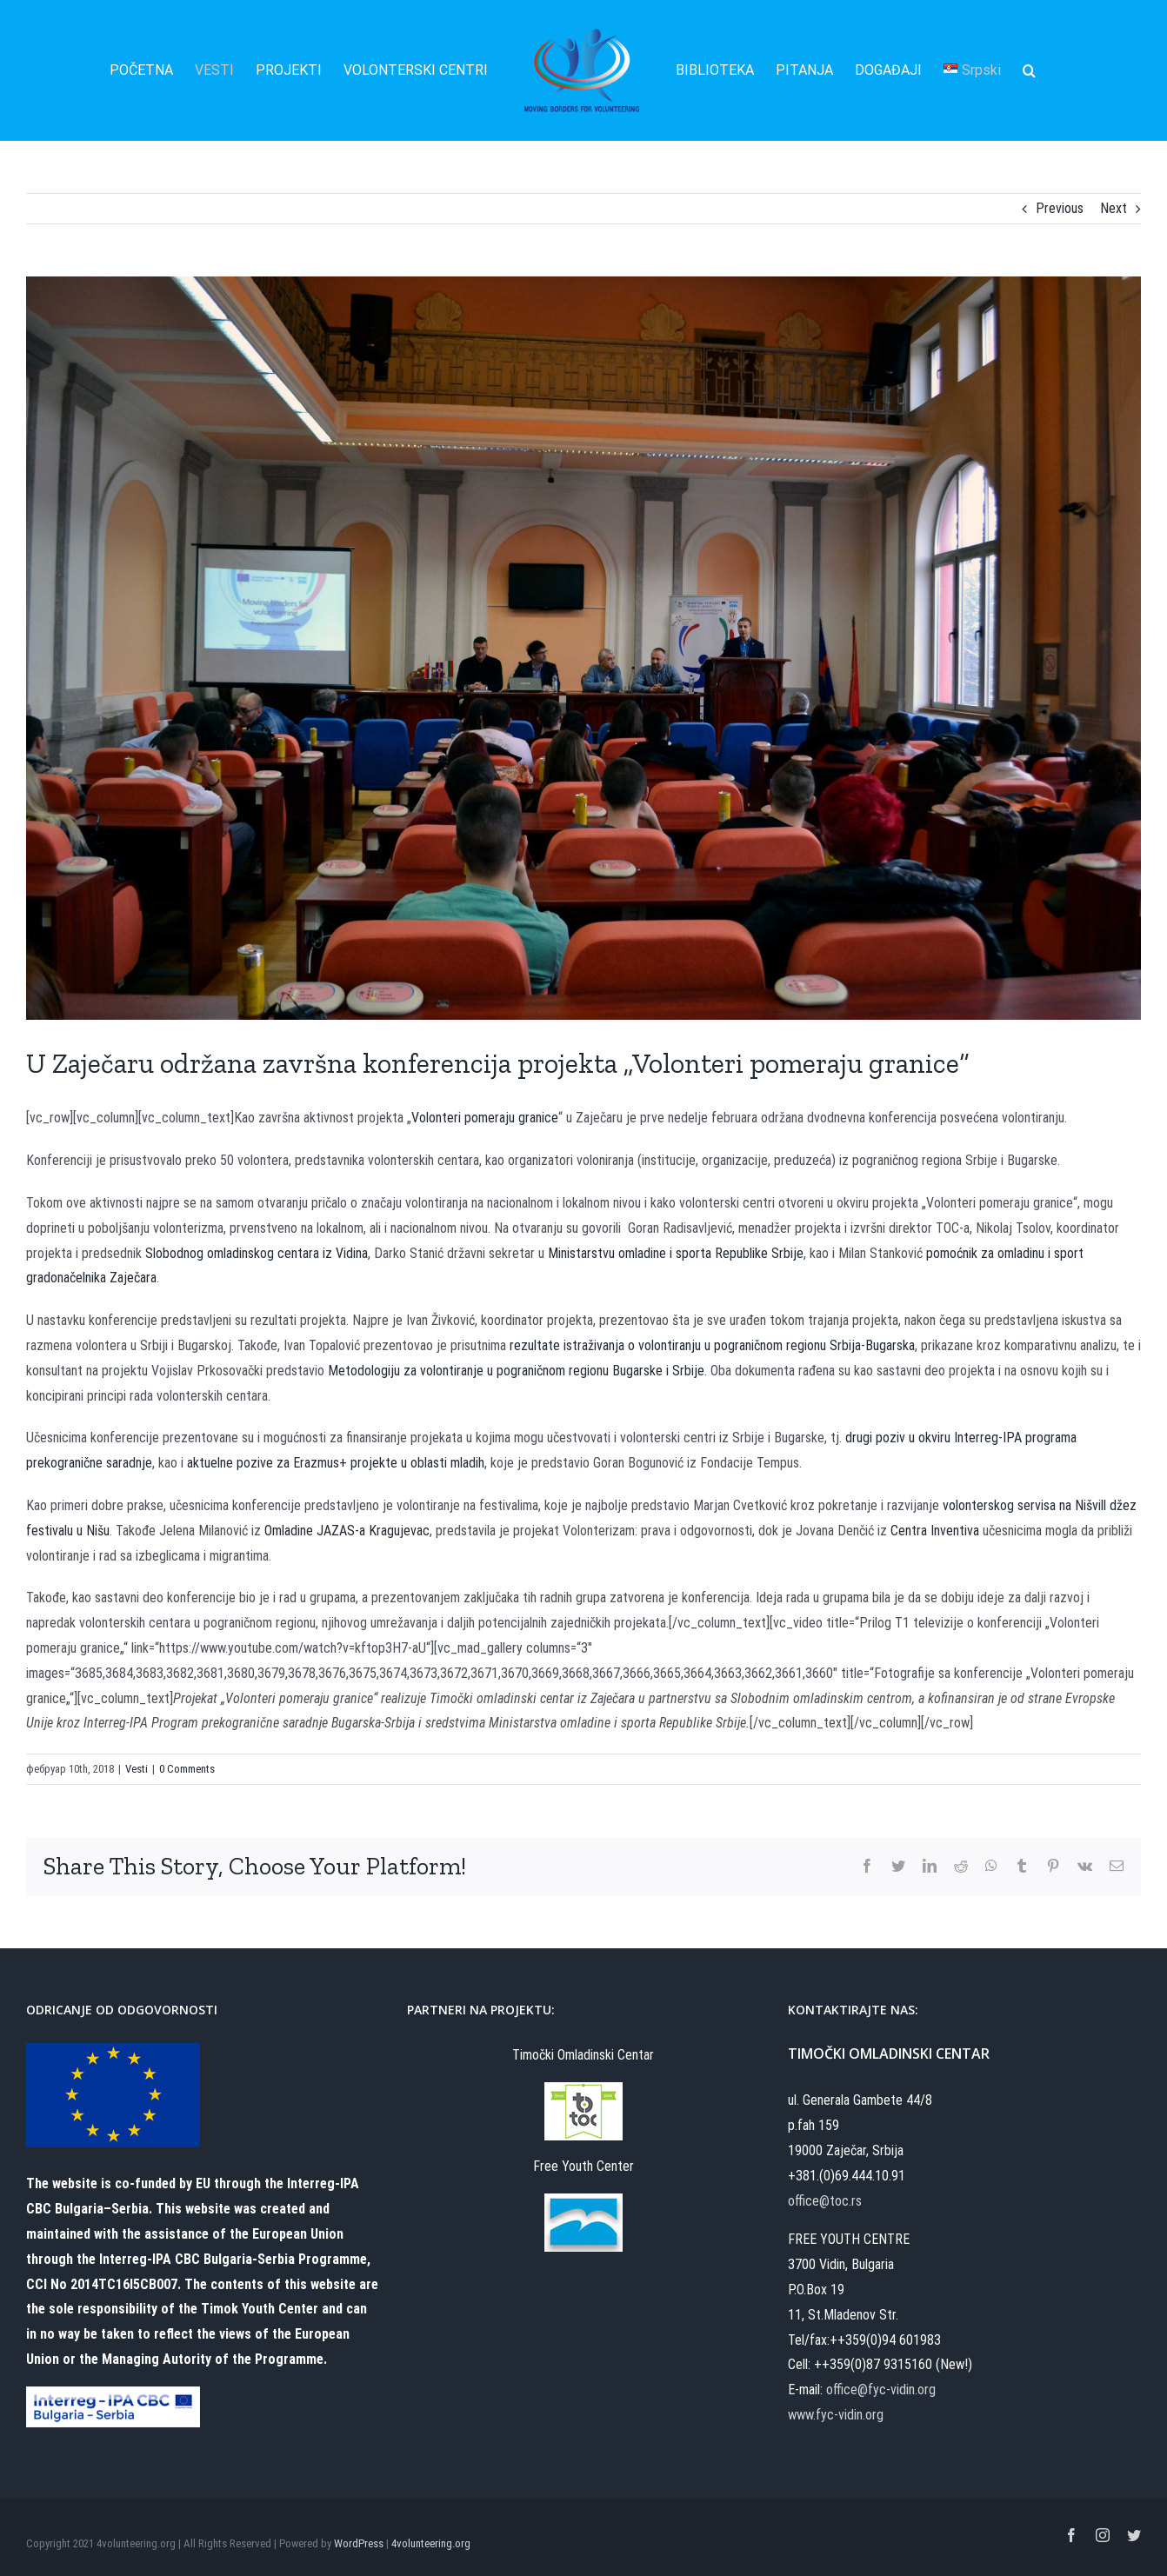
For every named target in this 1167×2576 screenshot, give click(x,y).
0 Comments (187, 1768)
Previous (1060, 208)
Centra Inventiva (934, 1530)
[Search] (1029, 70)
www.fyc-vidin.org (836, 2414)
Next (1113, 208)
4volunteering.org (430, 2543)
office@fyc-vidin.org (881, 2389)
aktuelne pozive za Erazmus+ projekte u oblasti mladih (335, 1462)
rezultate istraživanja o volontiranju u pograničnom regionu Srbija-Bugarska (712, 1345)
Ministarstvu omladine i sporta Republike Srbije (676, 1253)
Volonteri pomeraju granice (484, 1117)
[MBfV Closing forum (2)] (583, 648)
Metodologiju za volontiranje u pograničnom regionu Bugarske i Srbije (516, 1370)
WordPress (358, 2543)
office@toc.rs (825, 2201)
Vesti (136, 1768)
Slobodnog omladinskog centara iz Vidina (256, 1253)
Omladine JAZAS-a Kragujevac (347, 1530)
